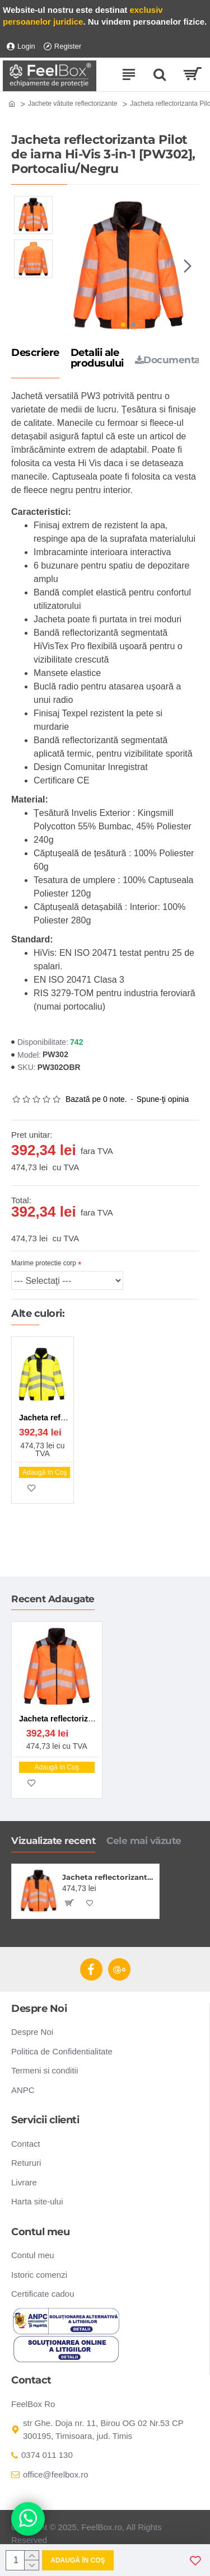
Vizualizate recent (53, 1840)
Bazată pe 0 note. (96, 1099)
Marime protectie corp (43, 1263)
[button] (187, 266)
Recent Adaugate (53, 1598)
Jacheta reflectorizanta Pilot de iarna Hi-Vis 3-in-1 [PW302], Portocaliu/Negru (108, 1877)
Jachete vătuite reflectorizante (72, 103)
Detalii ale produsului (97, 359)
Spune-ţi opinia (163, 1099)
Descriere (35, 353)
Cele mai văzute (143, 1840)
